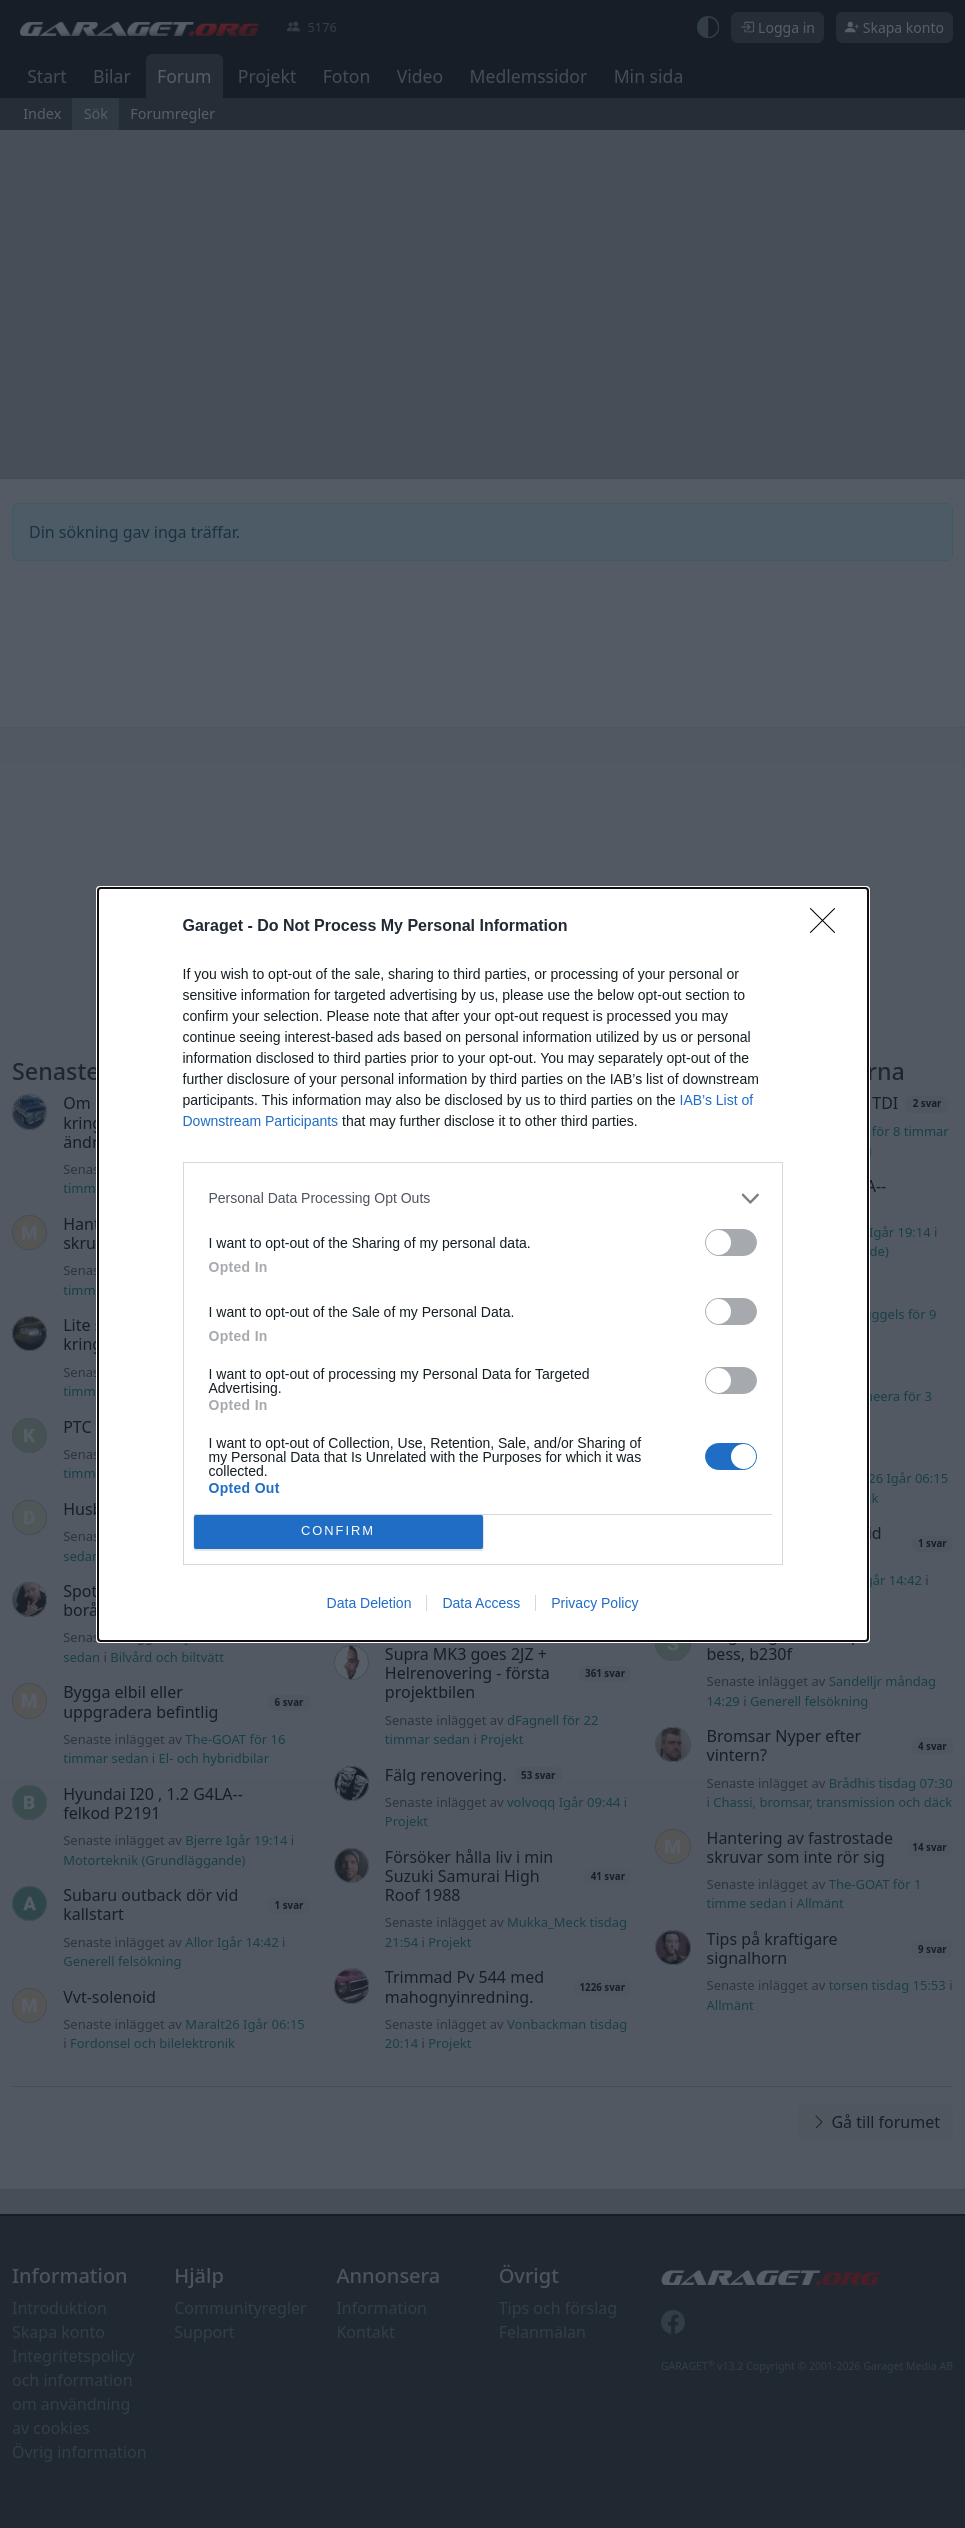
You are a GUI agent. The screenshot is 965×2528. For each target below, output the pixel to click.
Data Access (481, 1603)
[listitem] (483, 1198)
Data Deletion (369, 1603)
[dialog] (483, 1264)
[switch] (731, 1242)
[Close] (829, 927)
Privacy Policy (594, 1603)
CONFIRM (338, 1531)
